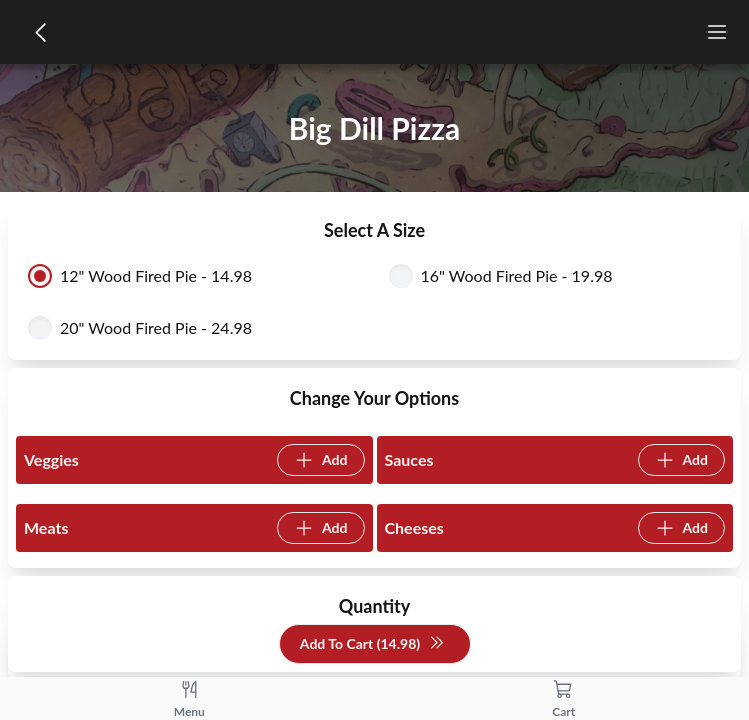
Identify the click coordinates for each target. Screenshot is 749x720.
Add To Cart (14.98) (372, 644)
